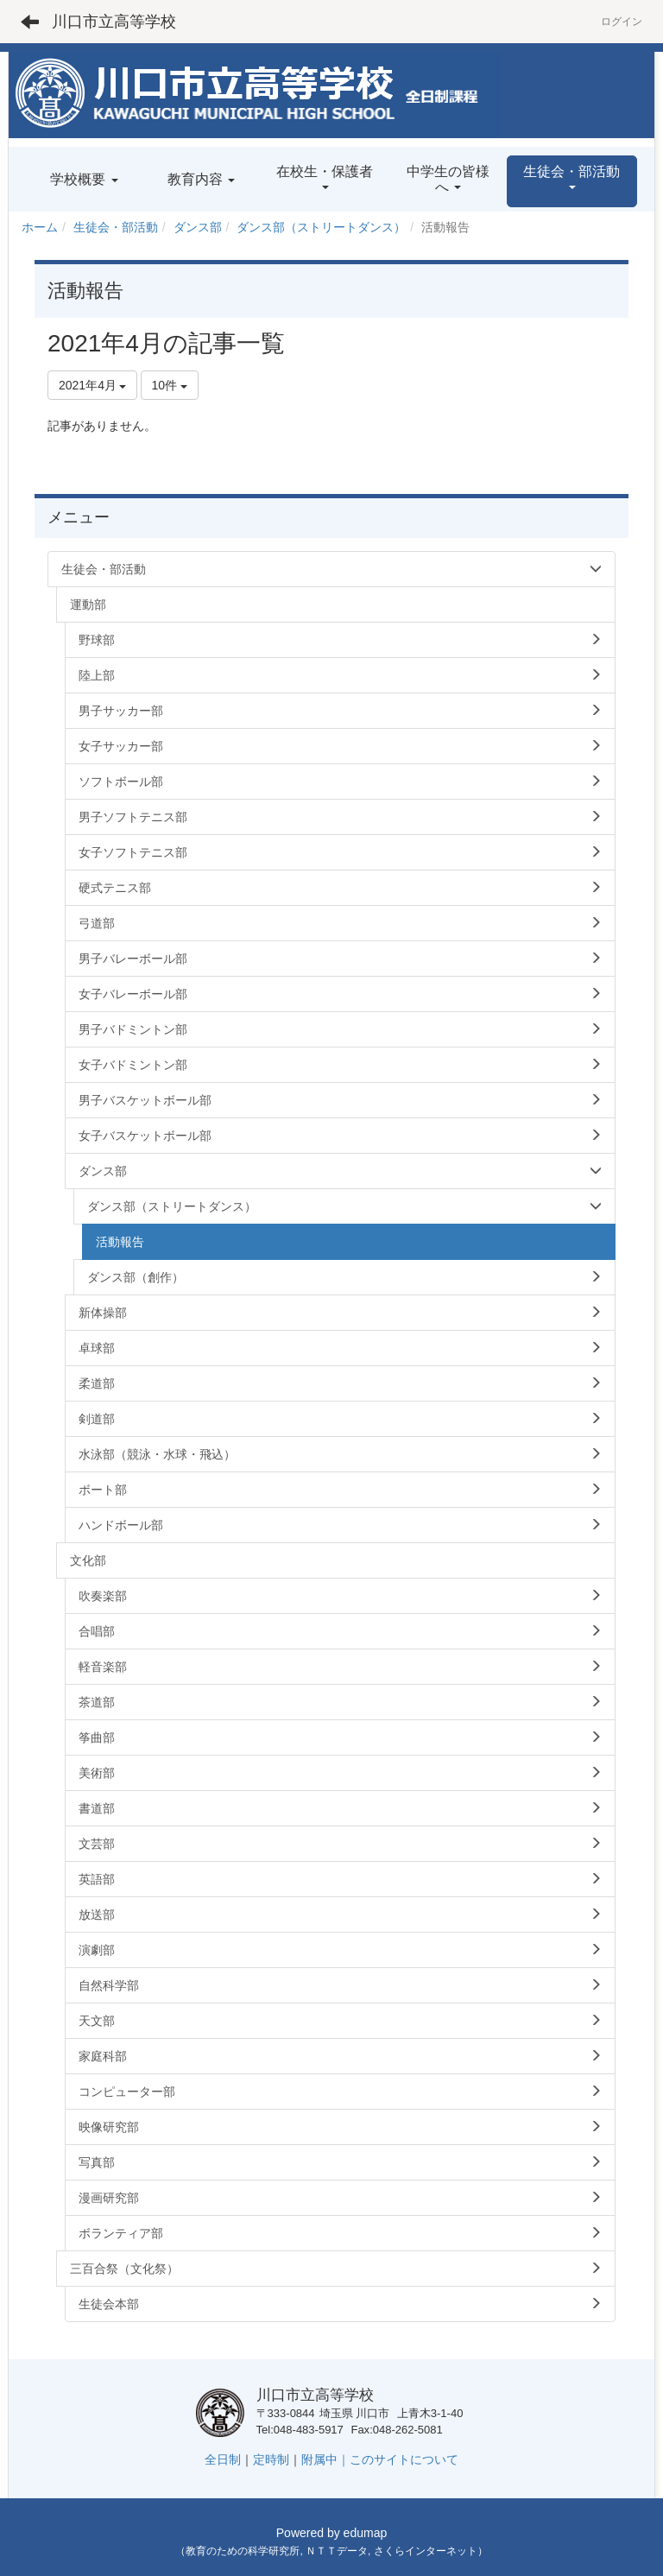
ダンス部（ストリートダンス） (321, 227)
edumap (366, 2533)
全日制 (223, 2459)
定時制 (271, 2459)
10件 (169, 385)
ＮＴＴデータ (337, 2551)
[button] (572, 181)
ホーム (40, 227)
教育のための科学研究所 (243, 2551)
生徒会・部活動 (115, 227)
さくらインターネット (425, 2551)
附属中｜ (325, 2459)
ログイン (621, 22)
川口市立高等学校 (114, 21)
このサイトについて (404, 2459)
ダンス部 (198, 227)
